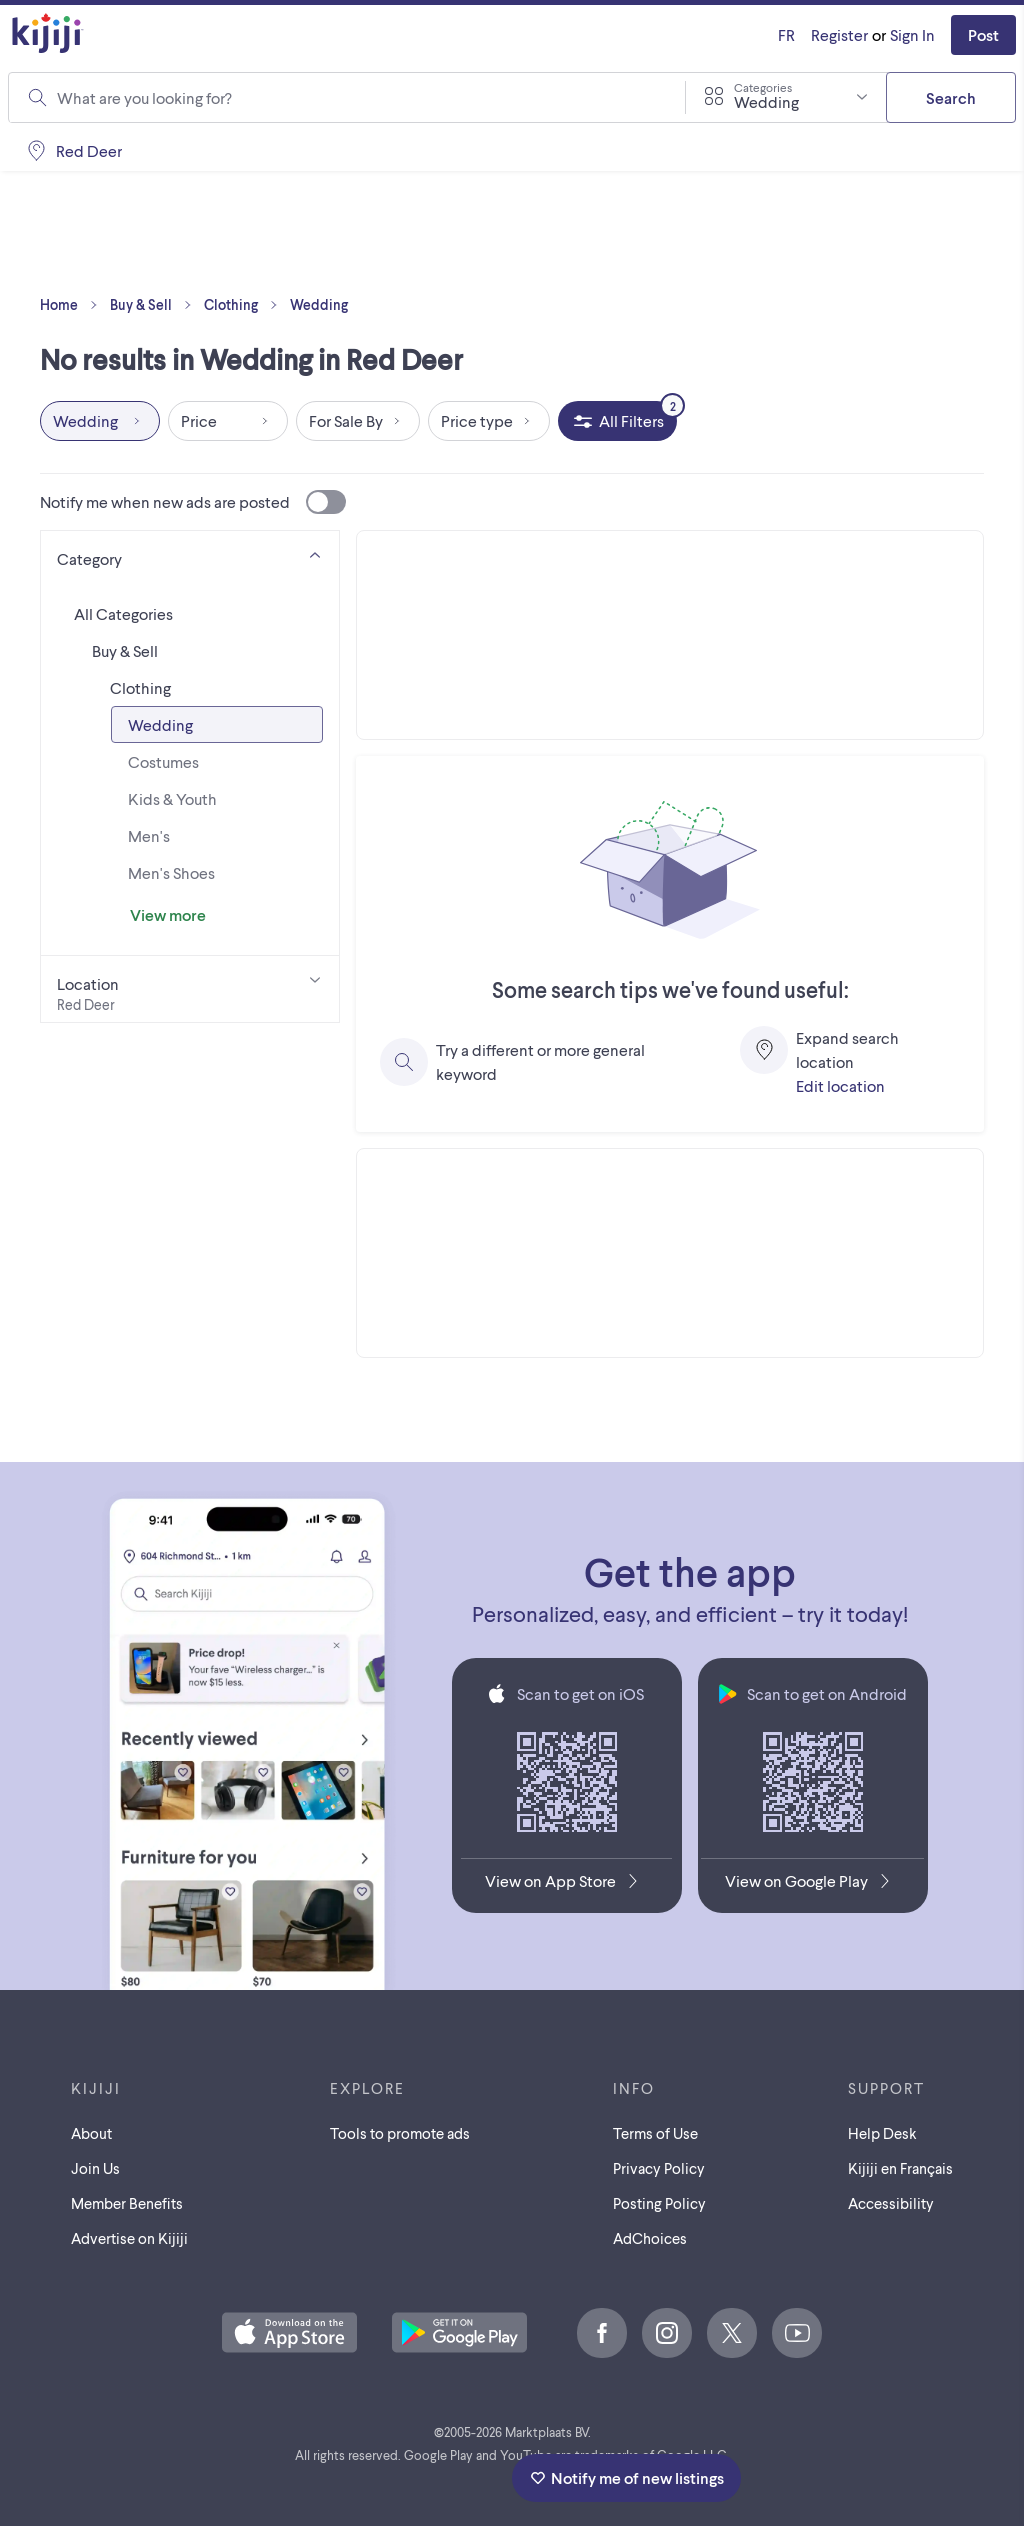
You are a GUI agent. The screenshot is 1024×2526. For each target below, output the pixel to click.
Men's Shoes (171, 872)
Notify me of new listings (626, 2477)
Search (951, 97)
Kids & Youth (172, 798)
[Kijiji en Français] (786, 35)
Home (73, 305)
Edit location (840, 1085)
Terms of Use (655, 2133)
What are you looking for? (144, 97)
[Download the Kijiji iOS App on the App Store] (566, 1885)
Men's (149, 835)
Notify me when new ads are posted (193, 502)
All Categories (123, 613)
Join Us (95, 2168)
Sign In (912, 34)
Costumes (163, 761)
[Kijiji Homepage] (48, 34)
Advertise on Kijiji (129, 2238)
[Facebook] (602, 2333)
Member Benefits (127, 2203)
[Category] (190, 555)
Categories (763, 87)
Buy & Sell (155, 305)
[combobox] (358, 98)
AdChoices (650, 2238)
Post (983, 34)
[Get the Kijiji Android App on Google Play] (812, 1885)
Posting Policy (659, 2203)
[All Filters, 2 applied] (617, 421)
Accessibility (891, 2203)
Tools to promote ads (400, 2133)
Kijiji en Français (900, 2168)
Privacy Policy (659, 2168)
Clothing (245, 305)
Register (839, 34)
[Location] (190, 989)
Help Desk (882, 2133)
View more (168, 914)
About (91, 2133)
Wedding (319, 304)
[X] (732, 2333)
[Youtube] (797, 2333)
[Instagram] (667, 2333)
